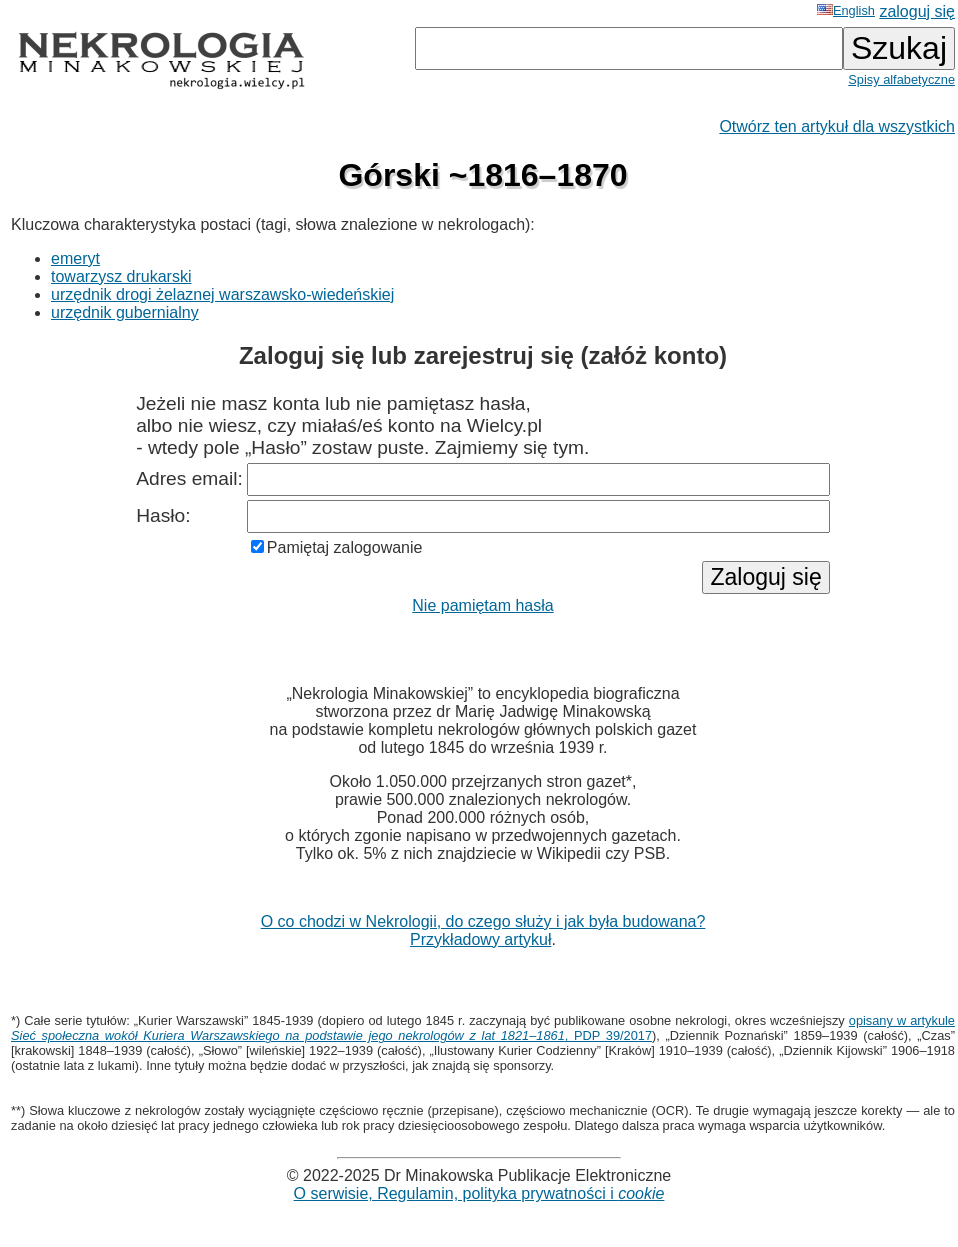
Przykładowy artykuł (480, 939)
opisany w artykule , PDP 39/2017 (483, 1028)
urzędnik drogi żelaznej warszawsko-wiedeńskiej (222, 294)
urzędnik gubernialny (125, 312)
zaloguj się (917, 11)
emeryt (75, 258)
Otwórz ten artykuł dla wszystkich (837, 126)
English (846, 10)
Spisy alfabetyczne (901, 79)
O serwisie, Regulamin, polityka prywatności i (479, 1193)
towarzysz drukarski (121, 276)
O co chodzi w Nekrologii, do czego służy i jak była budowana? (483, 921)
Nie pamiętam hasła (482, 605)
